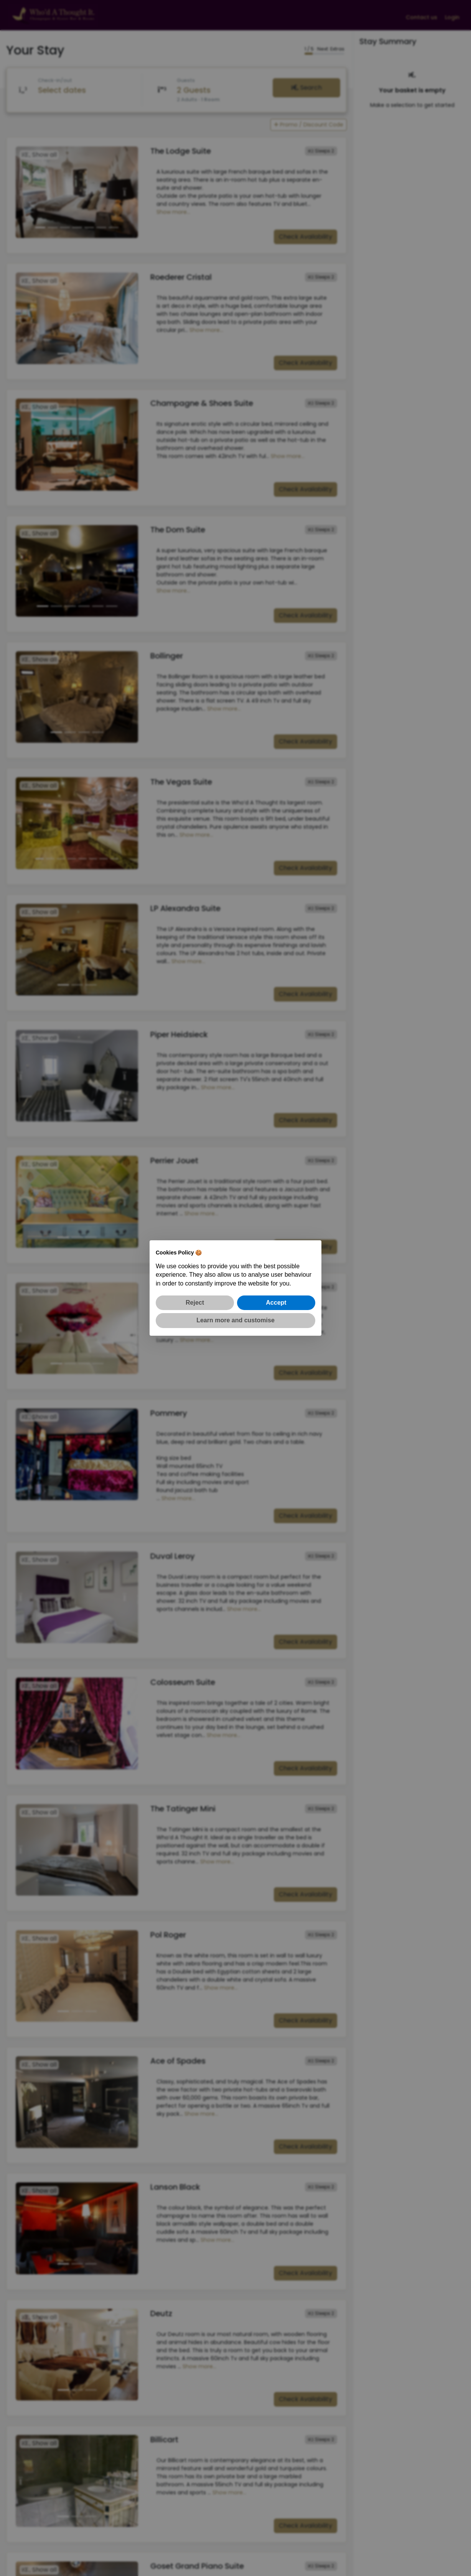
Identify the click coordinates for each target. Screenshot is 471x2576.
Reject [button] (195, 1302)
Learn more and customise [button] (235, 1320)
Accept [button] (276, 1302)
